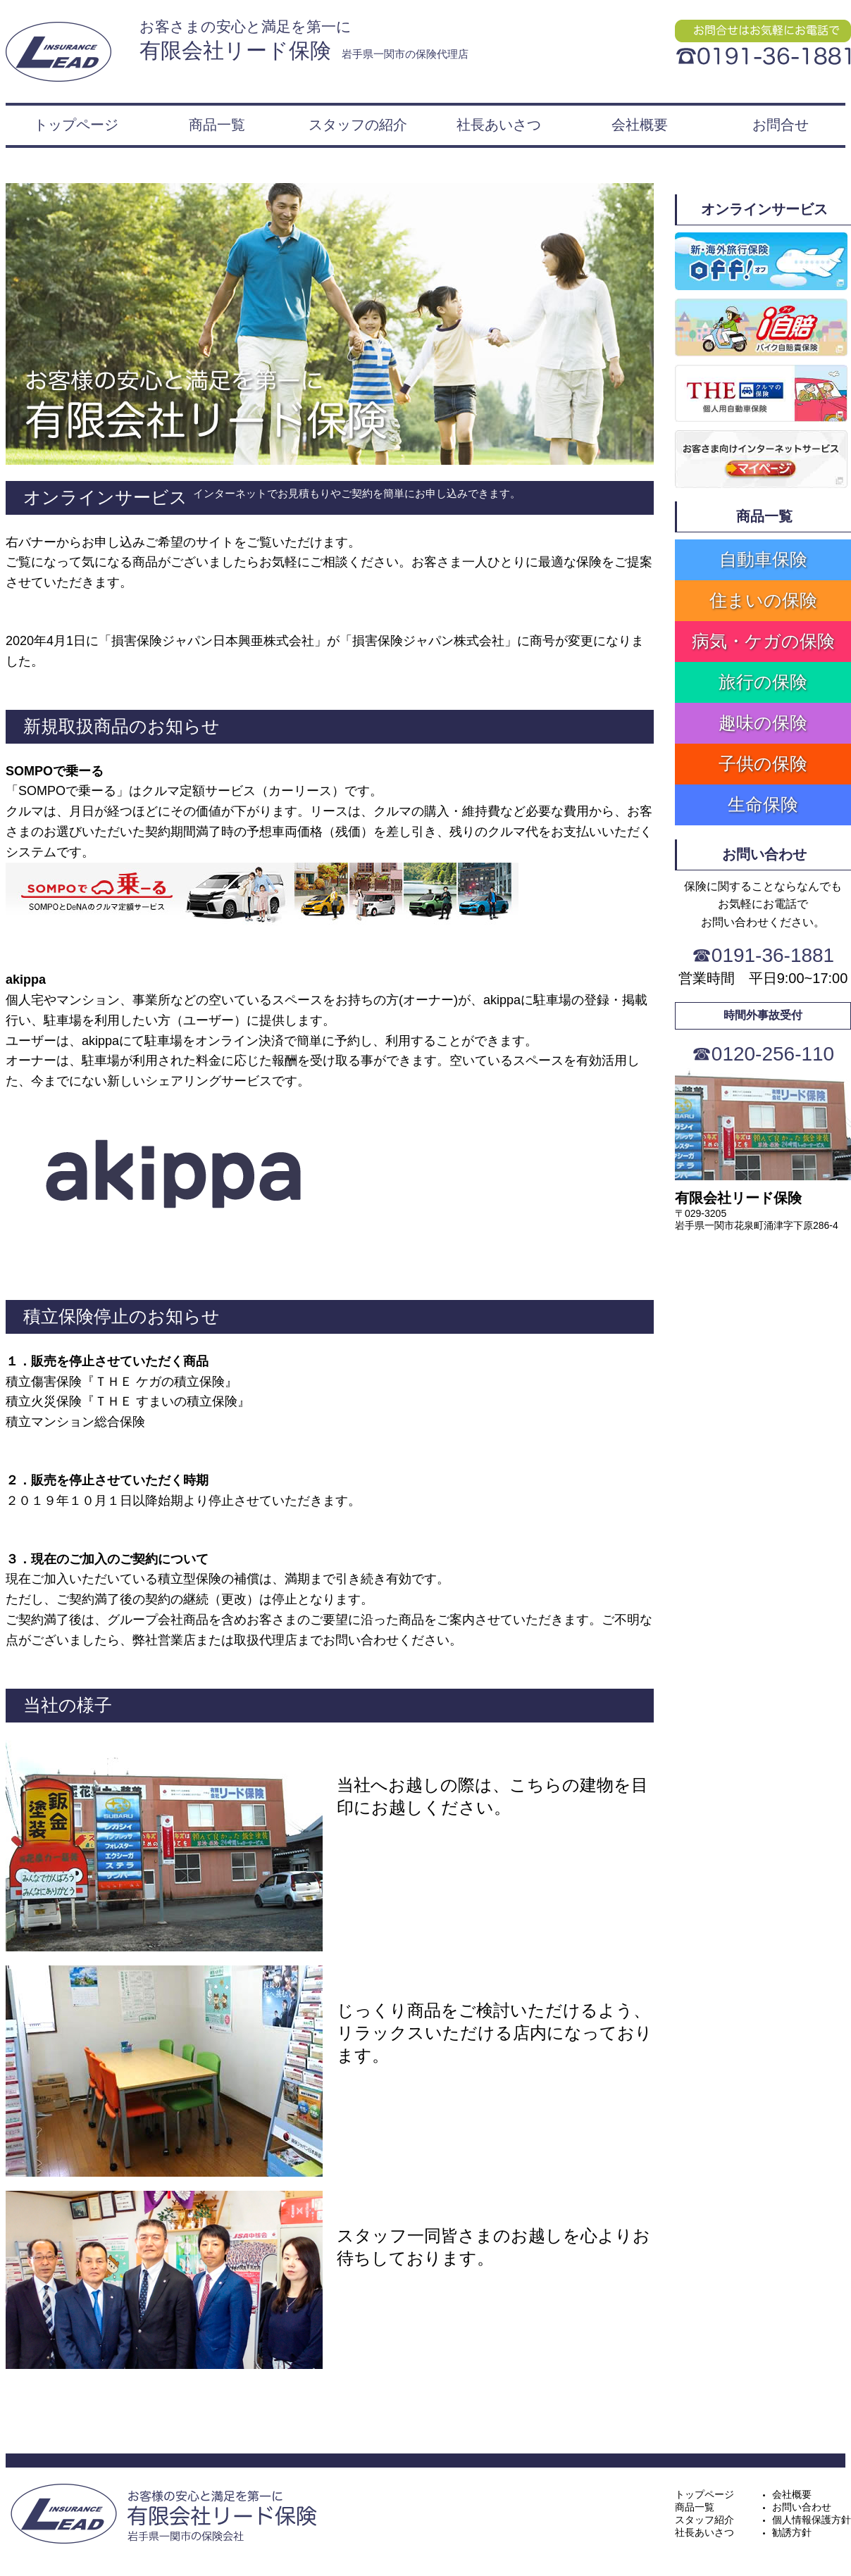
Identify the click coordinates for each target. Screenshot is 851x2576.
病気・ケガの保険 (763, 641)
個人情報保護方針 (811, 2519)
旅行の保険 (763, 682)
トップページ (76, 124)
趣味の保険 (763, 722)
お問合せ (780, 124)
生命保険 (763, 804)
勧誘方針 (792, 2532)
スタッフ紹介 (704, 2519)
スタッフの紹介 (358, 124)
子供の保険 (763, 763)
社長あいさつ (498, 124)
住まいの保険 (763, 600)
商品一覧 (217, 124)
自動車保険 (763, 559)
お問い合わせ (801, 2507)
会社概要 (639, 124)
